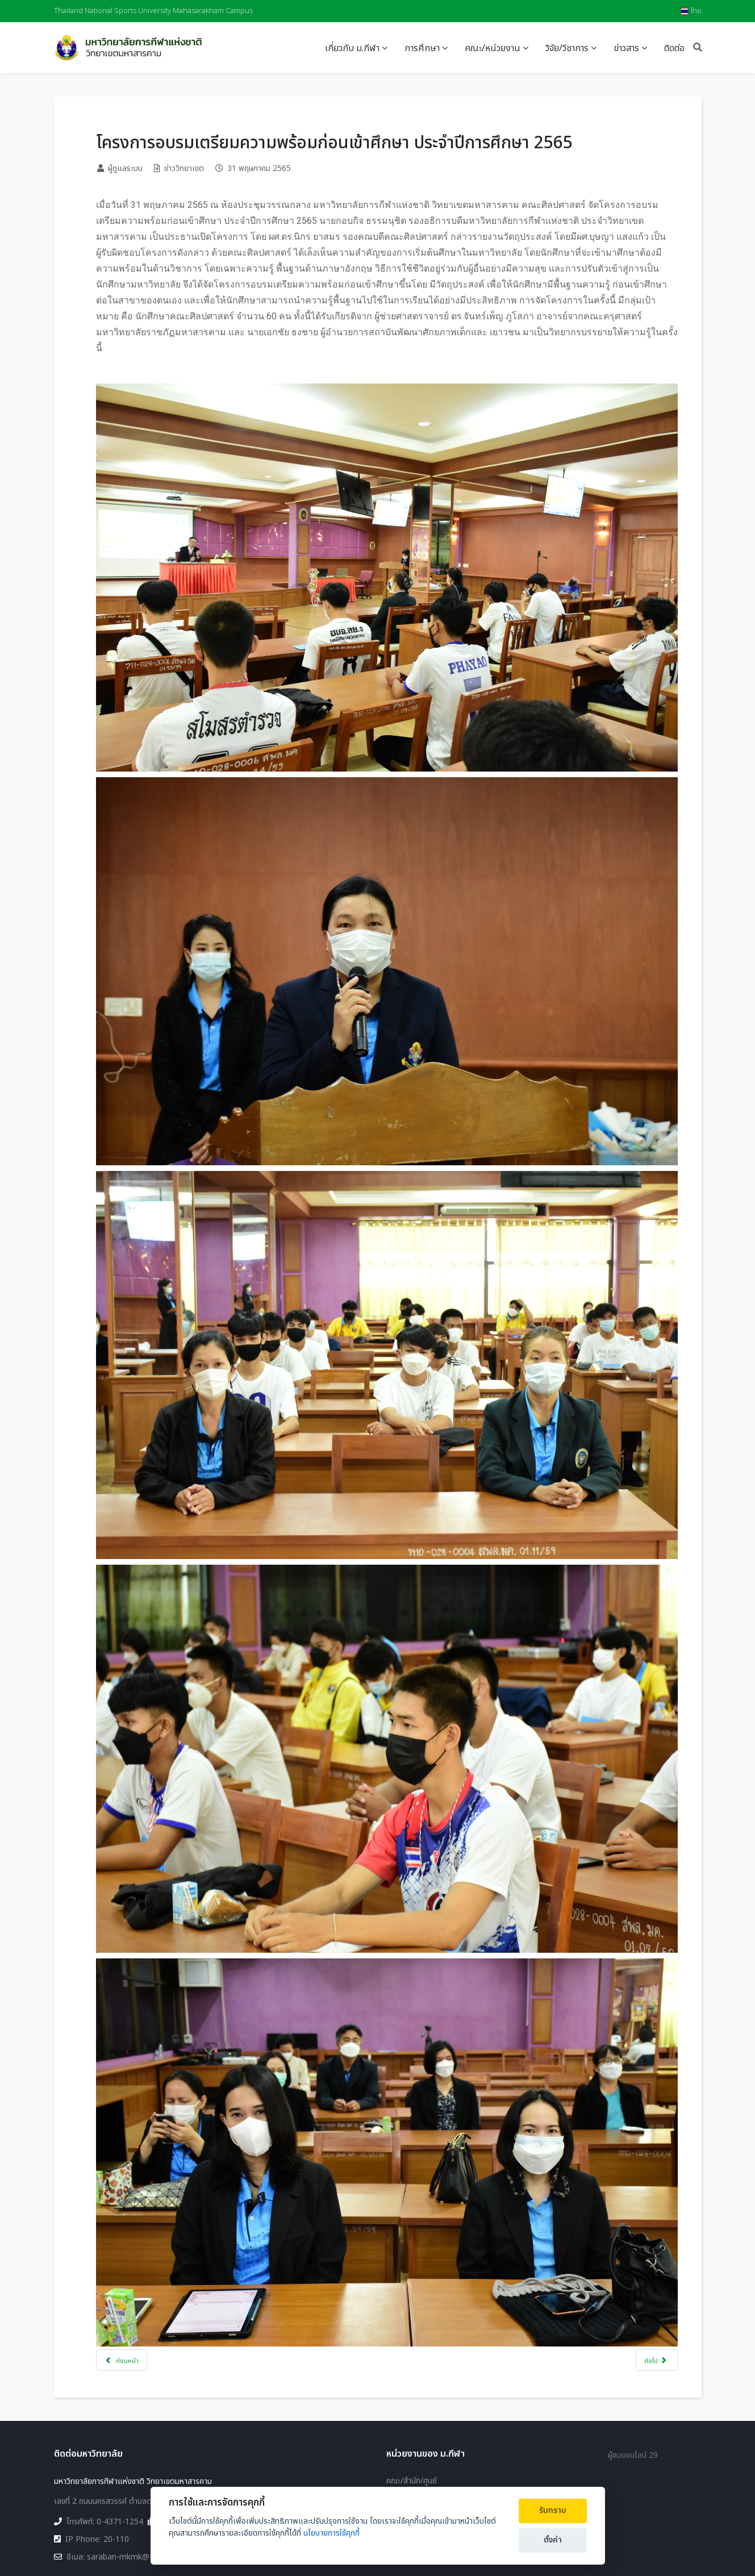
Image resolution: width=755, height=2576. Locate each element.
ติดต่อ (674, 48)
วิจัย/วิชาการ (567, 48)
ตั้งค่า (553, 2540)
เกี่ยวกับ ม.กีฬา (352, 48)
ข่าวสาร (626, 48)
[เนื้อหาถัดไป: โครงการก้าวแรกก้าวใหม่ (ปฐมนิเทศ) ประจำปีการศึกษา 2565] (640, 2251)
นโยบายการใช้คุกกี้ (331, 2533)
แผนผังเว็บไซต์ (409, 2466)
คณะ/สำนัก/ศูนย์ (411, 2390)
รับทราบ (552, 2510)
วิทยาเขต (400, 2406)
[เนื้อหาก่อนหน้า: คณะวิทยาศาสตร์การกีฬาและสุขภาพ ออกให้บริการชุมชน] (138, 2251)
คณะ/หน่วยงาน (492, 48)
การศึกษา (422, 48)
